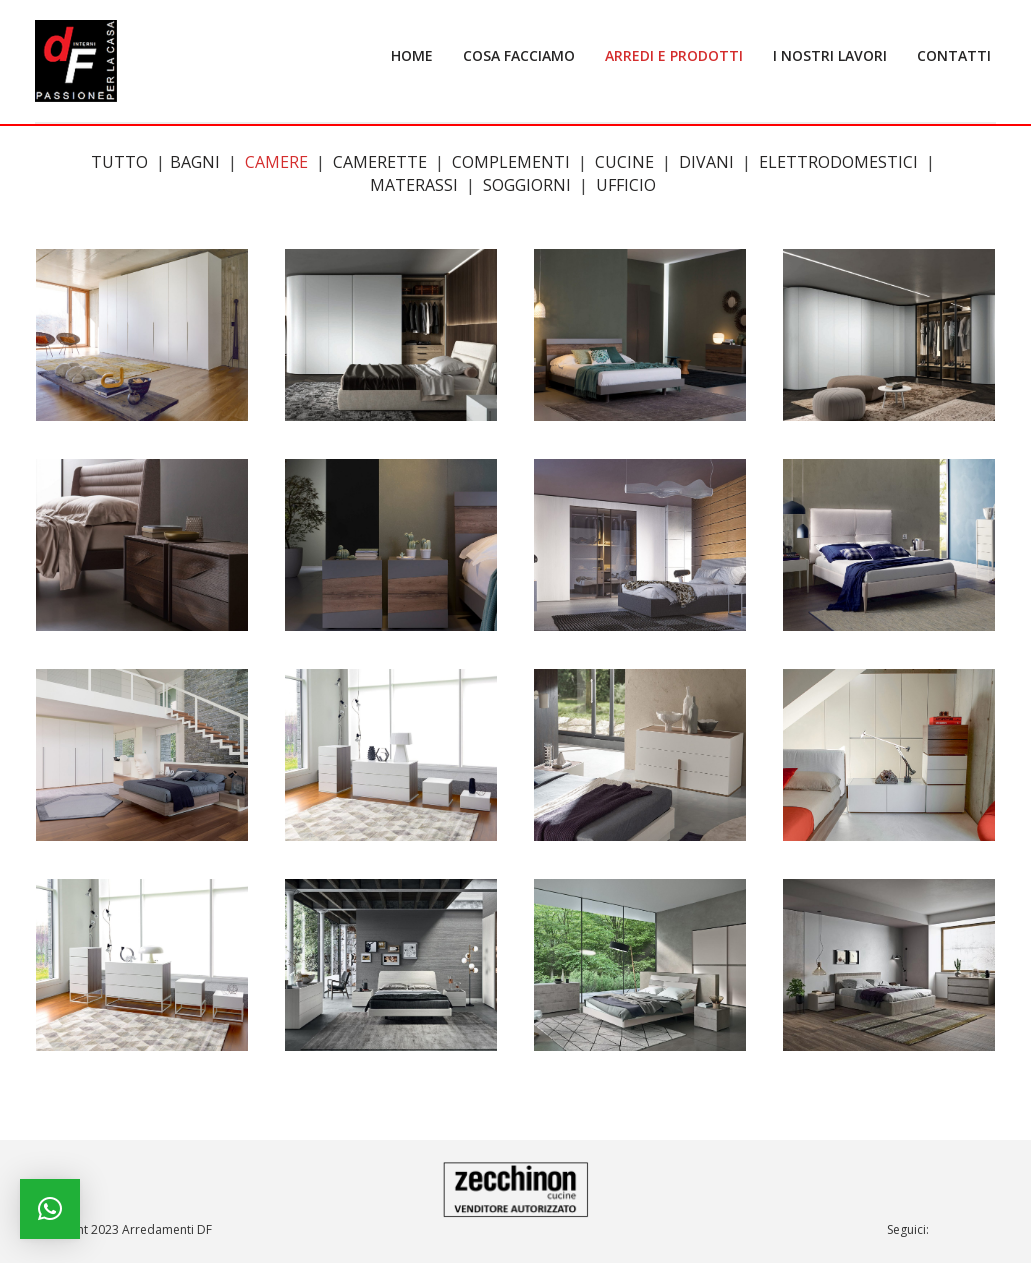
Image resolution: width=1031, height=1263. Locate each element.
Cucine (624, 162)
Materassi (414, 185)
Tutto (119, 162)
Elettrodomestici (838, 162)
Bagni (195, 162)
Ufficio (626, 185)
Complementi (511, 162)
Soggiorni (527, 185)
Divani (706, 162)
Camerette (380, 162)
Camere (276, 162)
